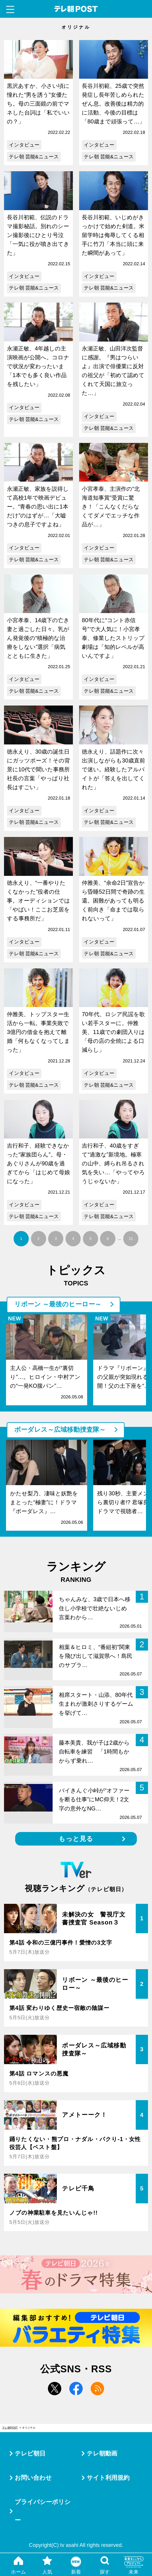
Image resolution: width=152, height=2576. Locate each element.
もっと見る (76, 1838)
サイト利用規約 (108, 2477)
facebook (76, 2388)
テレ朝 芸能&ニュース (34, 156)
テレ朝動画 (102, 2453)
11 (131, 1239)
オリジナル (28, 2427)
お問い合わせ (33, 2477)
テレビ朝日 (30, 2453)
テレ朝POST (76, 9)
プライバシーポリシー (43, 2511)
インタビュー (24, 145)
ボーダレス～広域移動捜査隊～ (60, 1429)
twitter (54, 2388)
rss (97, 2388)
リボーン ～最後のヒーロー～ (57, 1304)
